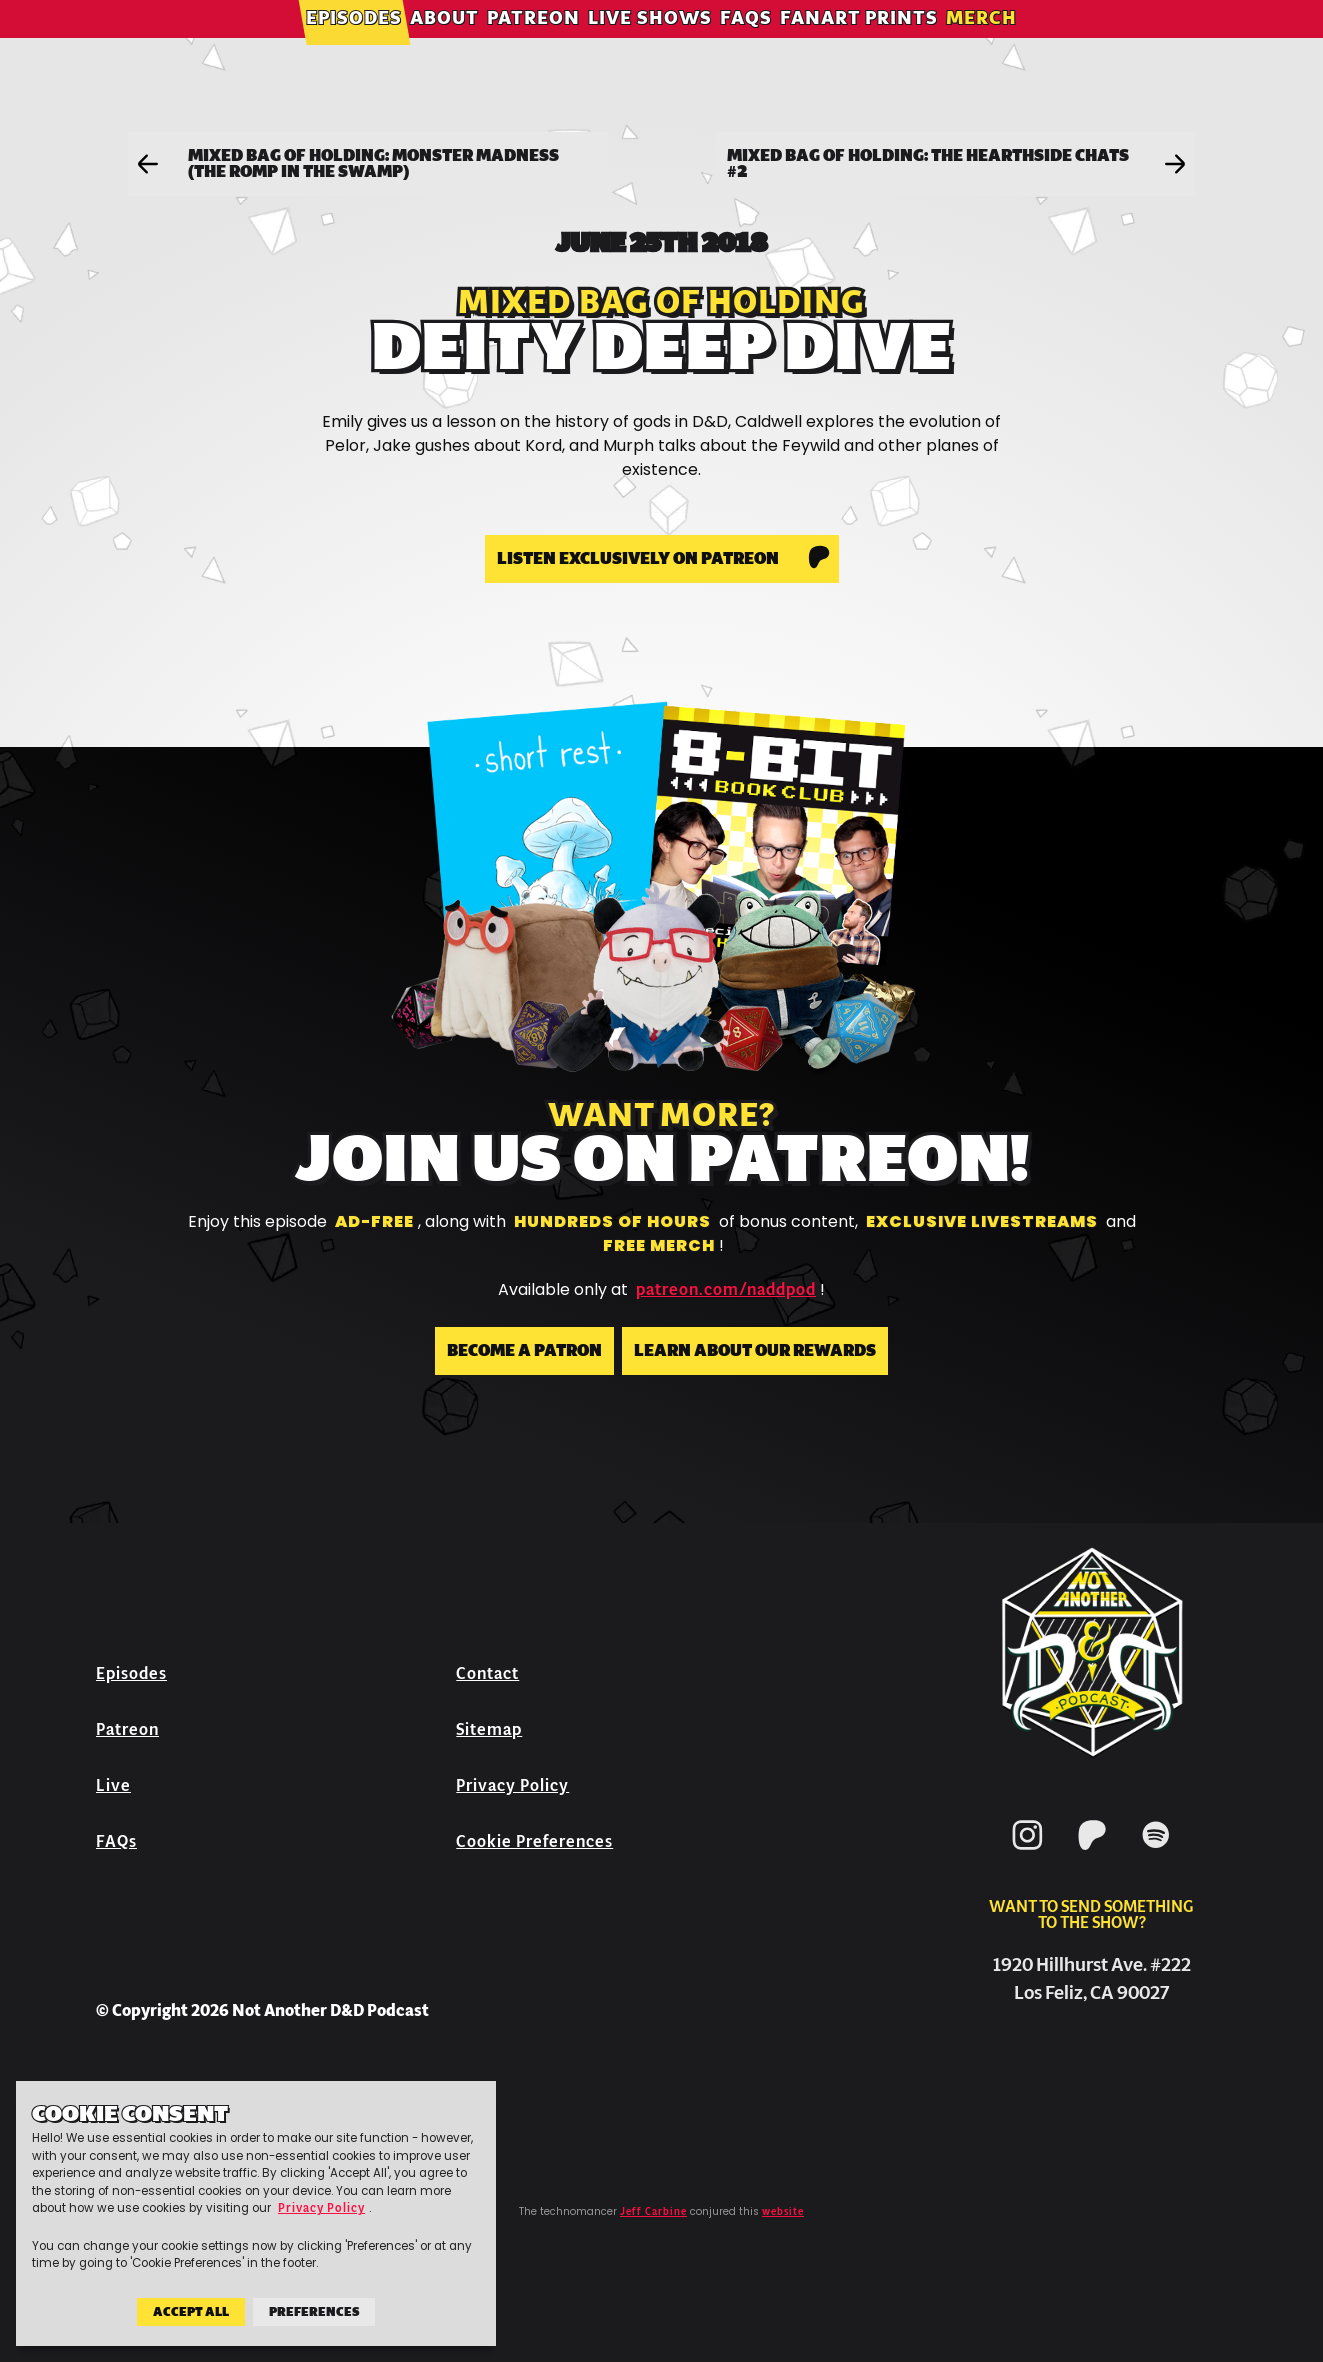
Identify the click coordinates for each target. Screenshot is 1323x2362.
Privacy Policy (512, 1785)
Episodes (354, 44)
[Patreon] (1092, 1853)
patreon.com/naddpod (726, 1290)
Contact (487, 1673)
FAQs (746, 44)
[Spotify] (1156, 1853)
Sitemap (489, 1729)
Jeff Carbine (653, 2212)
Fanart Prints (859, 44)
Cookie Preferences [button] (534, 1841)
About (444, 44)
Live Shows (650, 44)
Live (113, 1785)
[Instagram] (1028, 1853)
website (783, 2212)
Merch (981, 44)
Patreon (533, 44)
